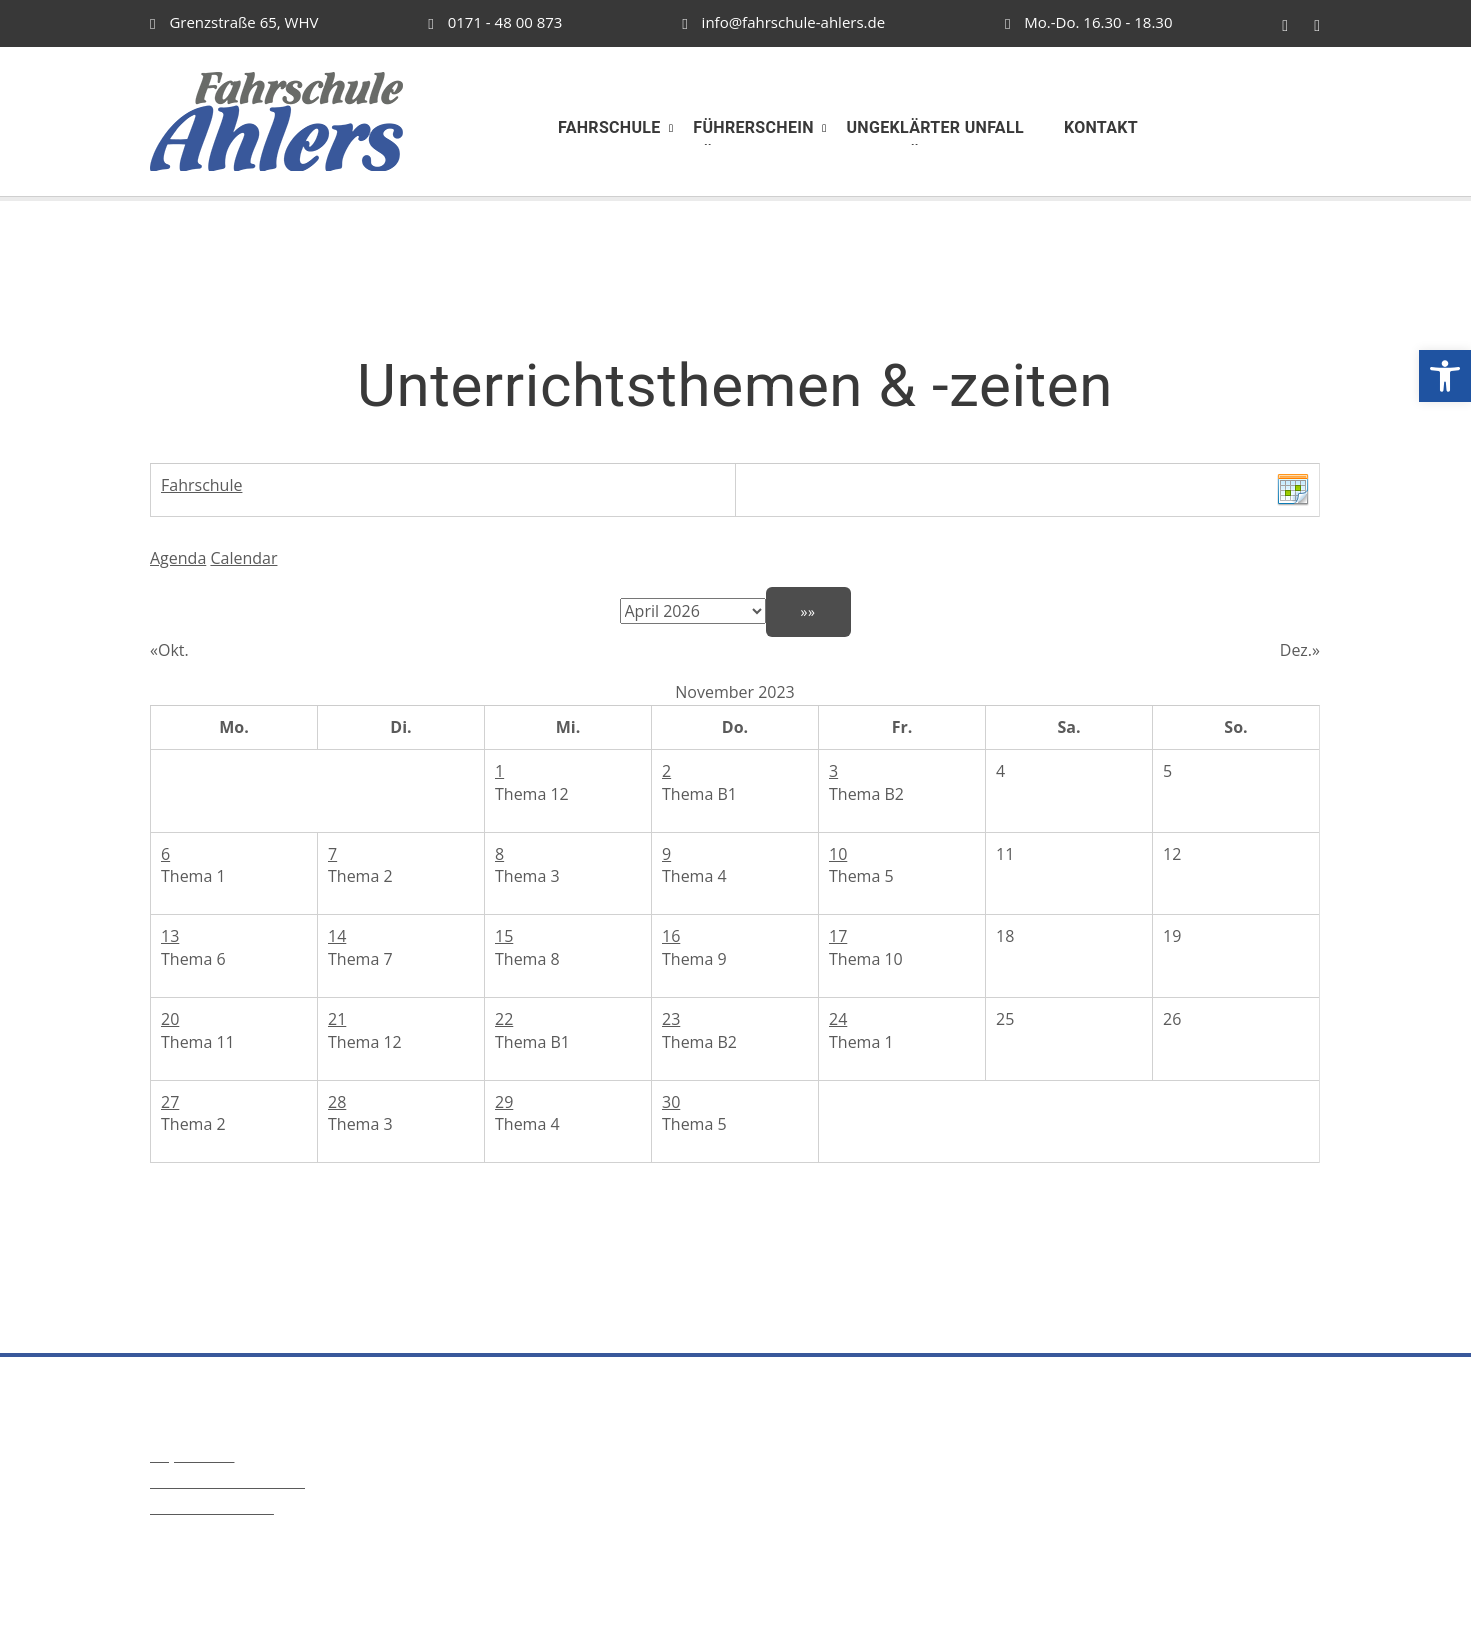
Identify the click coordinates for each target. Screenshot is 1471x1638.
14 (337, 936)
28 (337, 1102)
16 (671, 936)
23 (671, 1019)
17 (838, 936)
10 (838, 854)
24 (838, 1019)
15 (504, 936)
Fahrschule (201, 485)
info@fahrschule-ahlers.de (783, 22)
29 (504, 1102)
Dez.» (1300, 650)
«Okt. (169, 650)
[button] (1445, 376)
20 (170, 1019)
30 (671, 1102)
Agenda (178, 558)
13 (170, 936)
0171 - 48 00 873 (495, 22)
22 (504, 1019)
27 (170, 1102)
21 (337, 1019)
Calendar (243, 558)
